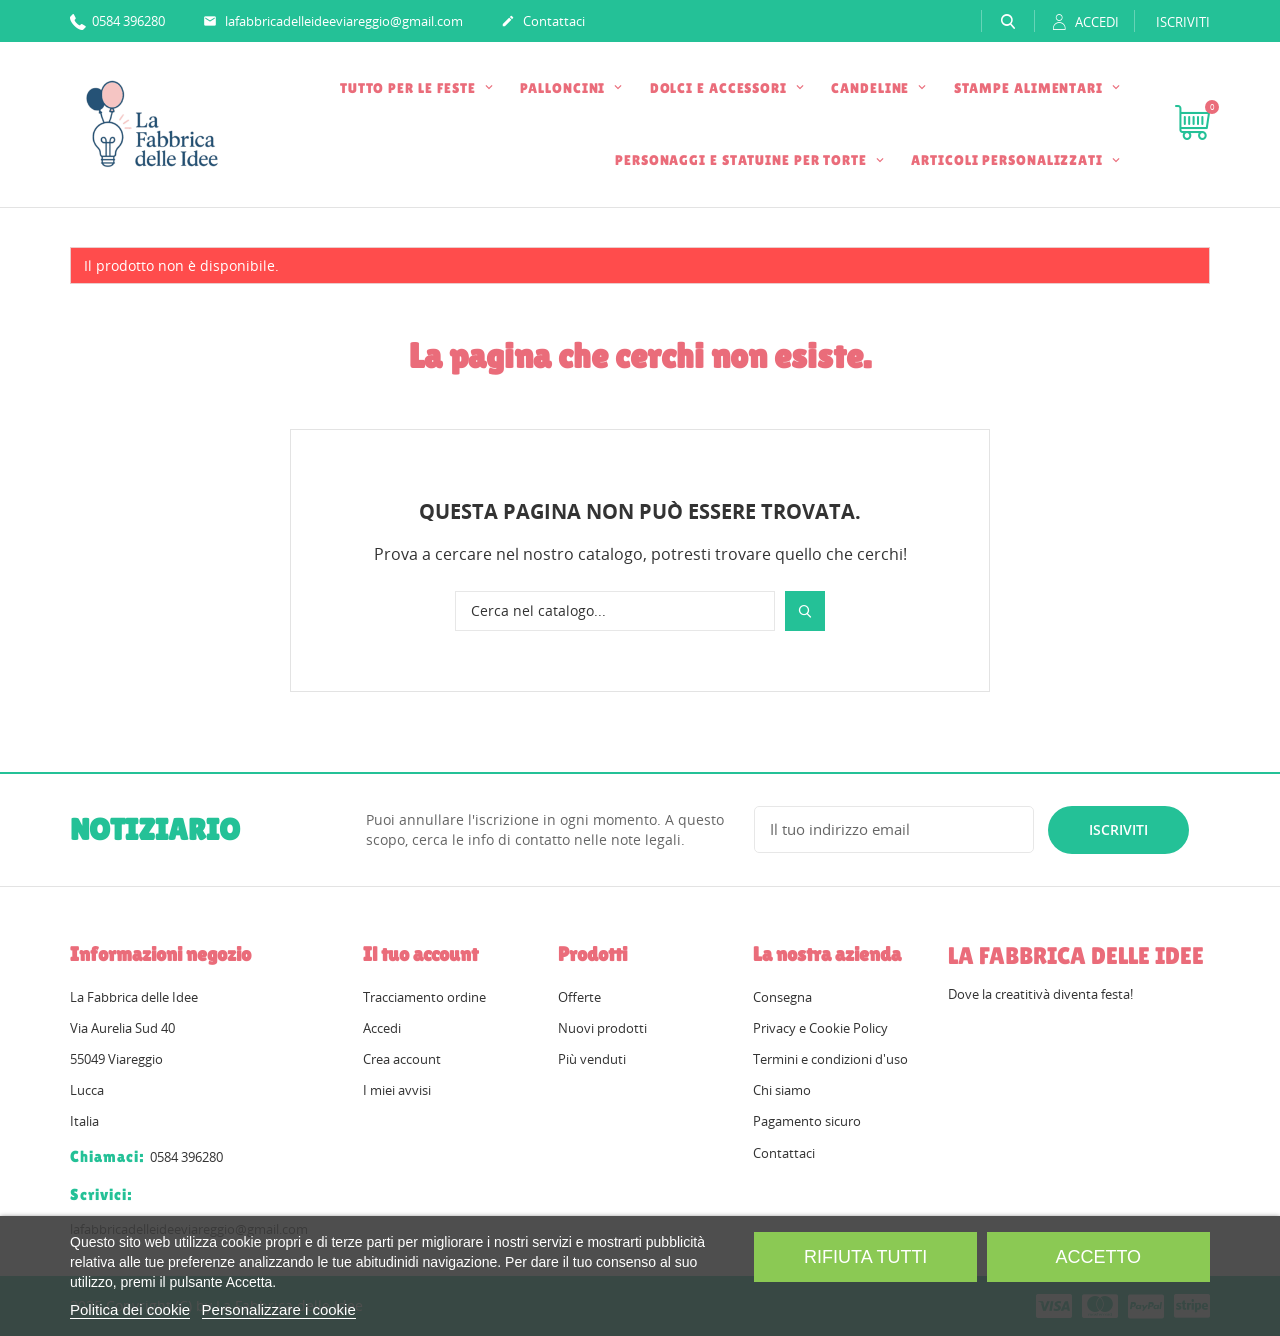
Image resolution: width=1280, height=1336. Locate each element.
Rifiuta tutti (865, 1257)
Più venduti (592, 1059)
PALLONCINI (564, 88)
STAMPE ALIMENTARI (1030, 88)
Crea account (402, 1059)
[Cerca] (615, 611)
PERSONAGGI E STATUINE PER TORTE (743, 160)
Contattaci (543, 22)
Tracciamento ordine (424, 997)
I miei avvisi (397, 1090)
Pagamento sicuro (807, 1121)
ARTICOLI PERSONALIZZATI (1009, 160)
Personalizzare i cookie (279, 1309)
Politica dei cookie (130, 1309)
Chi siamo (782, 1090)
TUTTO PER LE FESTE (410, 88)
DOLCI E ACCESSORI (720, 88)
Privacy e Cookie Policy (820, 1028)
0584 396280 (117, 20)
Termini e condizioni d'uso (830, 1059)
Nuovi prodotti (602, 1028)
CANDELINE (872, 88)
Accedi (382, 1028)
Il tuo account (420, 954)
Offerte (579, 997)
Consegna (782, 997)
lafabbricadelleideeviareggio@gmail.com (333, 22)
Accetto (1098, 1257)
